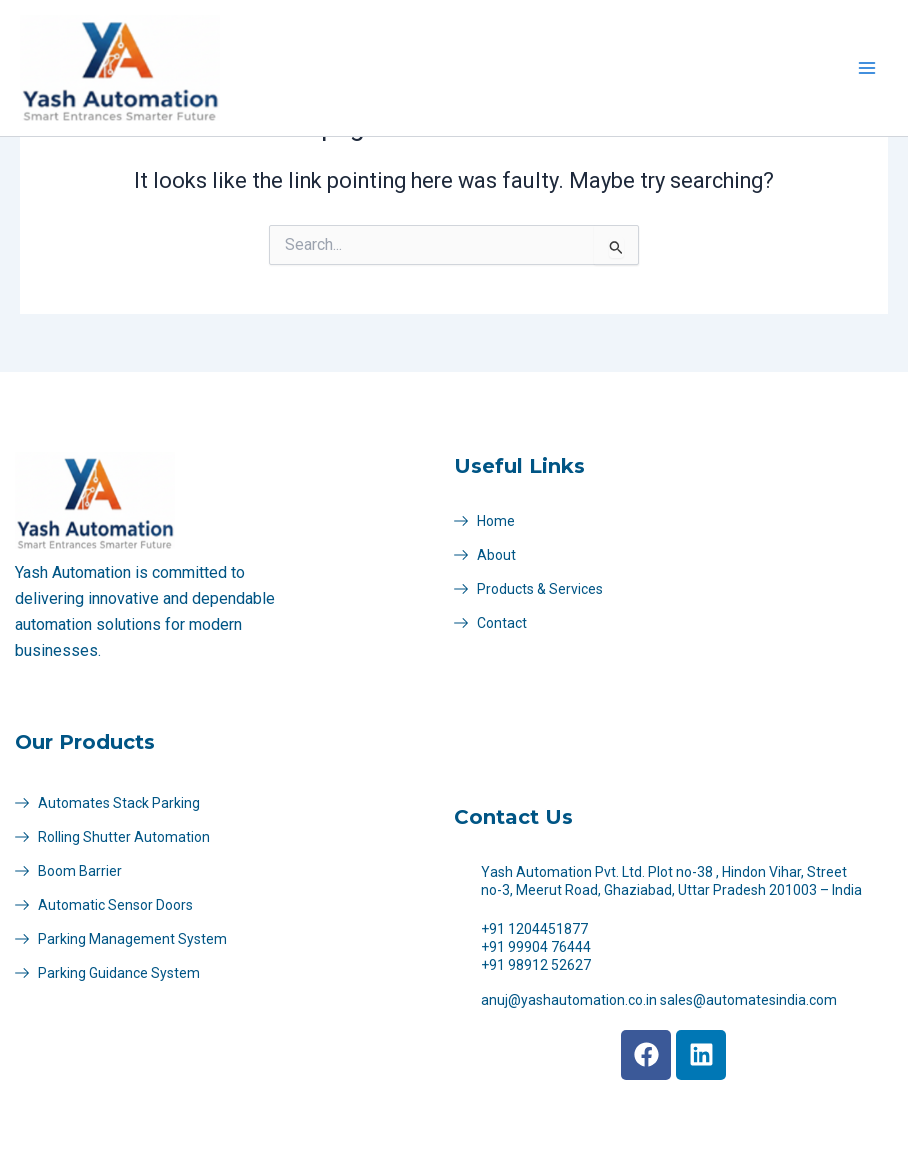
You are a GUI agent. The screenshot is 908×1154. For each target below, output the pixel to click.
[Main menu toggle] (867, 68)
